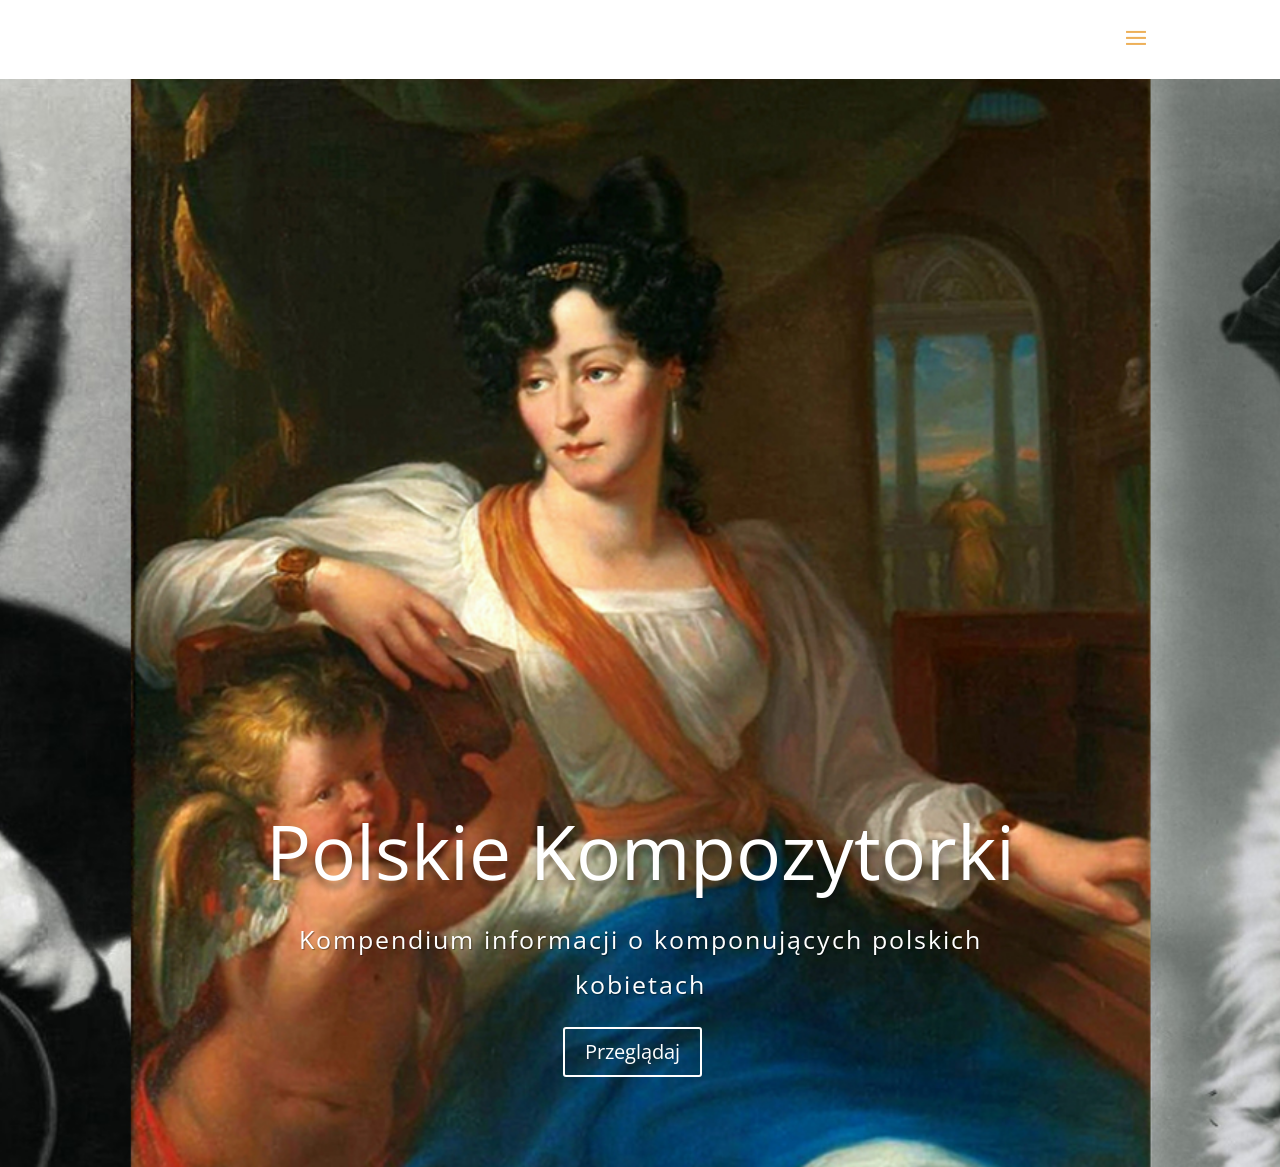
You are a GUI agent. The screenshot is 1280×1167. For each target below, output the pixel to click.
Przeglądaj (632, 1131)
